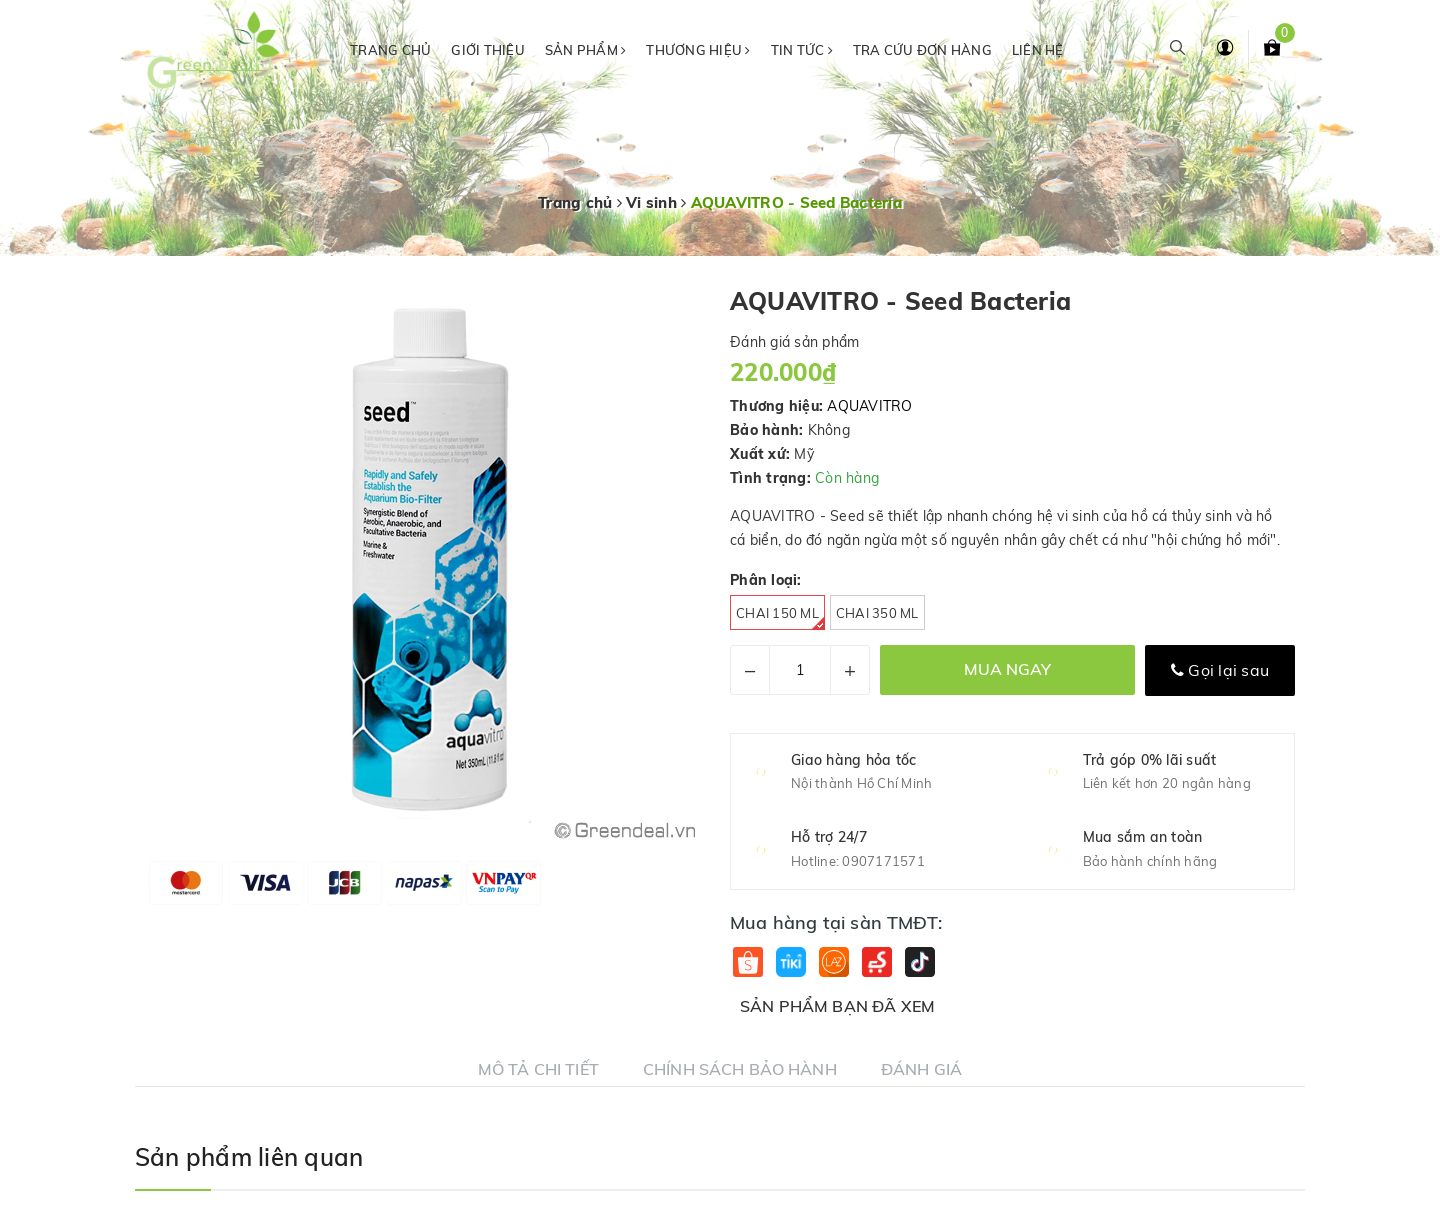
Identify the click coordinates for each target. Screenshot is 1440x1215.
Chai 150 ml (780, 617)
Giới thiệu (488, 50)
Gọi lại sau (1220, 670)
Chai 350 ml (877, 613)
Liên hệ (1038, 50)
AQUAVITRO (869, 406)
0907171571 (883, 861)
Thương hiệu (698, 50)
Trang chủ (390, 50)
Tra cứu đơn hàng (922, 50)
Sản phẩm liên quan (249, 1157)
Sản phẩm (586, 50)
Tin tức (802, 50)
